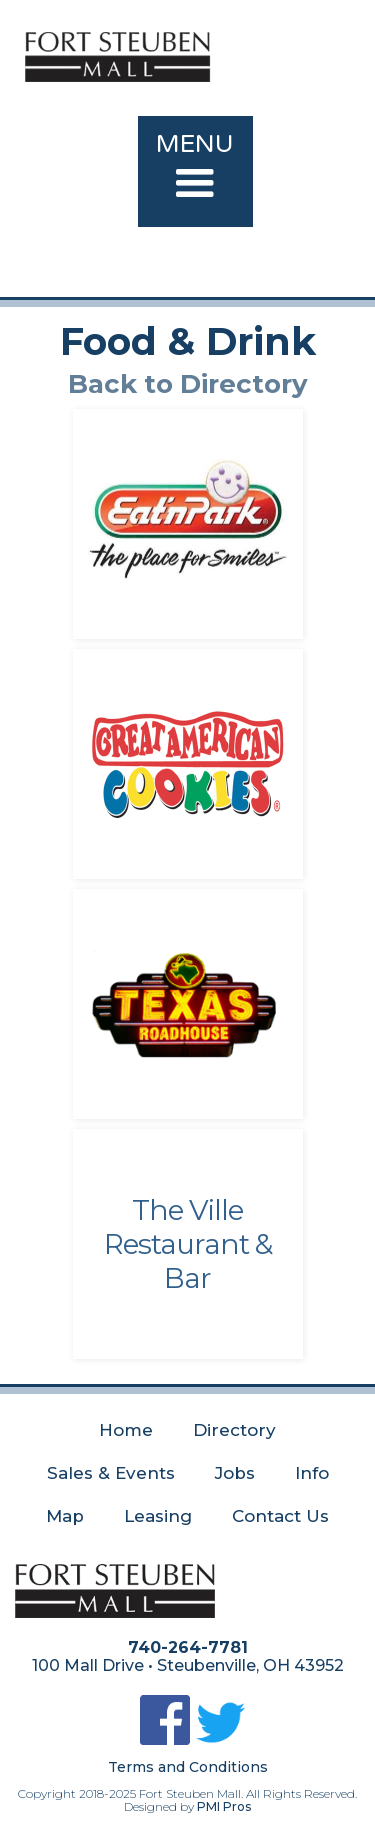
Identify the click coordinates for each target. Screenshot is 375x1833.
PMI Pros (224, 1806)
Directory (234, 1430)
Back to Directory (188, 384)
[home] (195, 49)
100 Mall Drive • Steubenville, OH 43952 (188, 1666)
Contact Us (280, 1516)
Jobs (235, 1473)
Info (312, 1473)
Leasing (158, 1516)
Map (65, 1516)
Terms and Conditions (188, 1767)
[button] (195, 171)
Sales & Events (111, 1473)
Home (126, 1430)
